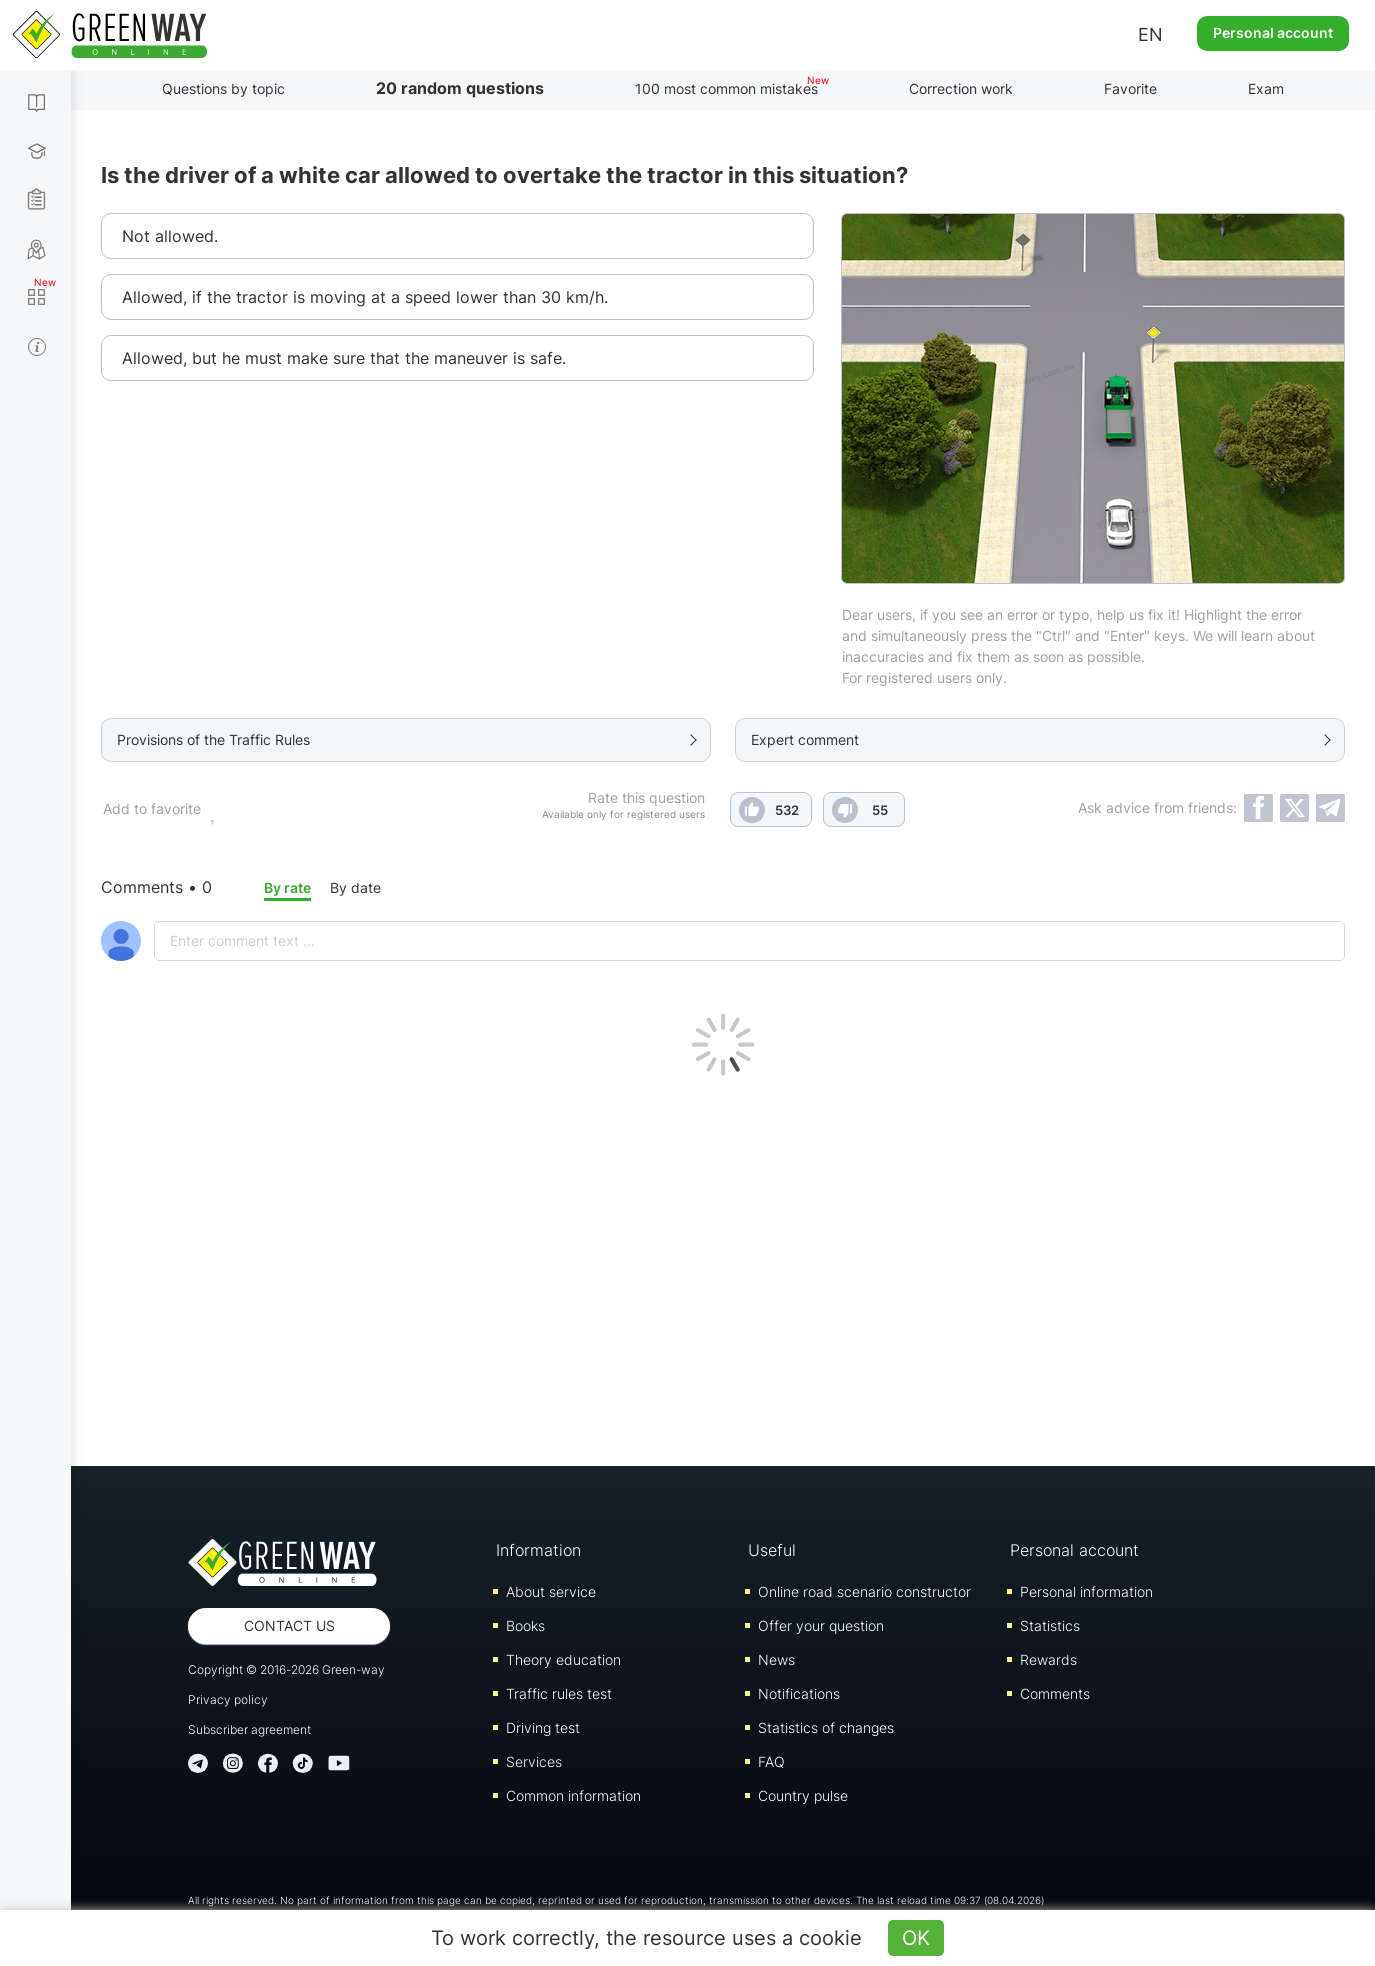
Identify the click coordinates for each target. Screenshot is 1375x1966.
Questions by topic (223, 88)
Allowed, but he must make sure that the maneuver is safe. (344, 358)
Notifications (799, 1693)
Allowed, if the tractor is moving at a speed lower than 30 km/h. (365, 297)
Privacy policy (228, 1699)
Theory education (563, 1659)
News (776, 1659)
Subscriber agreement (249, 1729)
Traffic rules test (559, 1693)
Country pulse (803, 1795)
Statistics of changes (826, 1727)
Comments (1055, 1693)
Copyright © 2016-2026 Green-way (286, 1669)
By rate (287, 887)
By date (355, 887)
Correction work (961, 88)
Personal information (1086, 1591)
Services (534, 1761)
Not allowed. (170, 236)
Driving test (543, 1727)
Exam (1266, 88)
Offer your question (821, 1625)
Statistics (1050, 1625)
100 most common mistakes (726, 88)
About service (551, 1591)
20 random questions (460, 88)
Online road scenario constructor (864, 1591)
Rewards (1048, 1659)
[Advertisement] (723, 1266)
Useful (772, 1550)
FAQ (771, 1761)
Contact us (289, 1625)
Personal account (1273, 32)
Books (525, 1625)
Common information (573, 1795)
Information (538, 1550)
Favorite (1130, 88)
